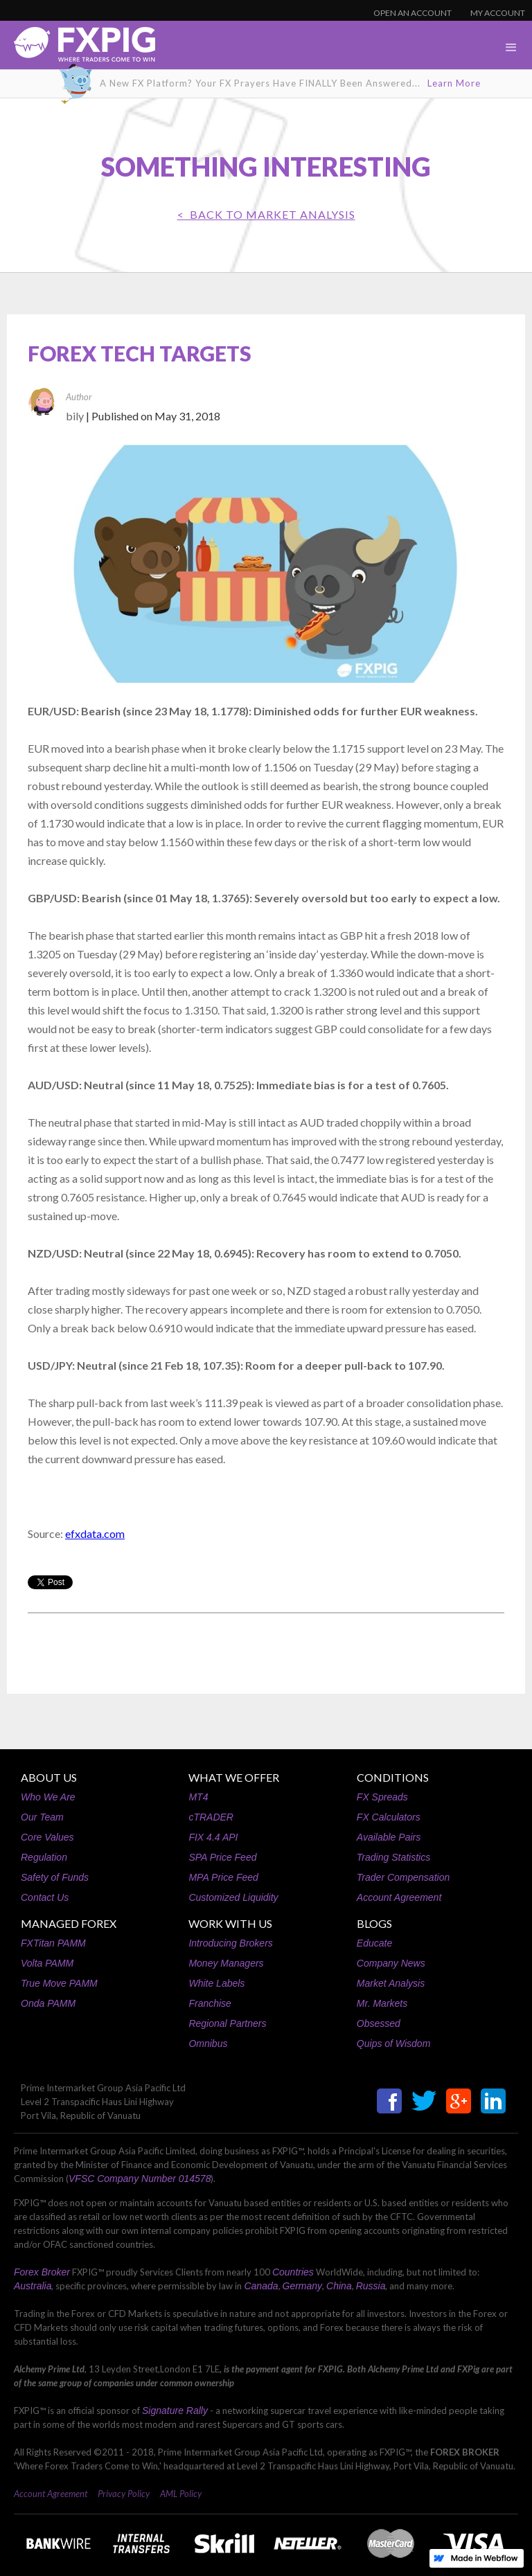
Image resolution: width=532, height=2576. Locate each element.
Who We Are (48, 1797)
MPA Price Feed (223, 1877)
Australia (32, 2285)
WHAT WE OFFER (233, 1777)
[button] (511, 48)
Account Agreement (399, 1897)
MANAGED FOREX (68, 1923)
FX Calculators (388, 1817)
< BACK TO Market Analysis (266, 214)
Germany (303, 2285)
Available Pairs (388, 1837)
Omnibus (207, 2043)
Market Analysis (391, 1983)
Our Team (42, 1817)
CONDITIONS (393, 1777)
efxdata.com (95, 1533)
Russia (371, 2285)
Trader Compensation (403, 1877)
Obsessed (378, 2023)
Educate (374, 1943)
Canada (261, 2285)
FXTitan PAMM (53, 1943)
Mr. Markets (382, 2003)
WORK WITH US (230, 1923)
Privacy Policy (124, 2493)
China (339, 2285)
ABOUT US (49, 1777)
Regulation (44, 1857)
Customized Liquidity (233, 1897)
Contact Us (45, 1897)
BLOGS (374, 1923)
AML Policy (181, 2493)
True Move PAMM (59, 1983)
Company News (391, 1963)
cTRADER (210, 1817)
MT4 (198, 1797)
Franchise (209, 2003)
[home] (77, 48)
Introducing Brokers (230, 1943)
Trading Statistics (393, 1857)
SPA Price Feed (222, 1857)
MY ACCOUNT (497, 13)
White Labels (216, 1983)
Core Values (47, 1837)
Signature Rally (175, 2410)
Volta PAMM (47, 1963)
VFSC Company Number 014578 (140, 2178)
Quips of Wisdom (393, 2043)
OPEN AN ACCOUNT (412, 13)
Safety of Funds (55, 1877)
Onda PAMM (48, 2003)
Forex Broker (42, 2272)
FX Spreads (382, 1797)
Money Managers (225, 1963)
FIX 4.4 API (213, 1837)
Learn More (454, 83)
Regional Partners (227, 2023)
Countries (293, 2272)
